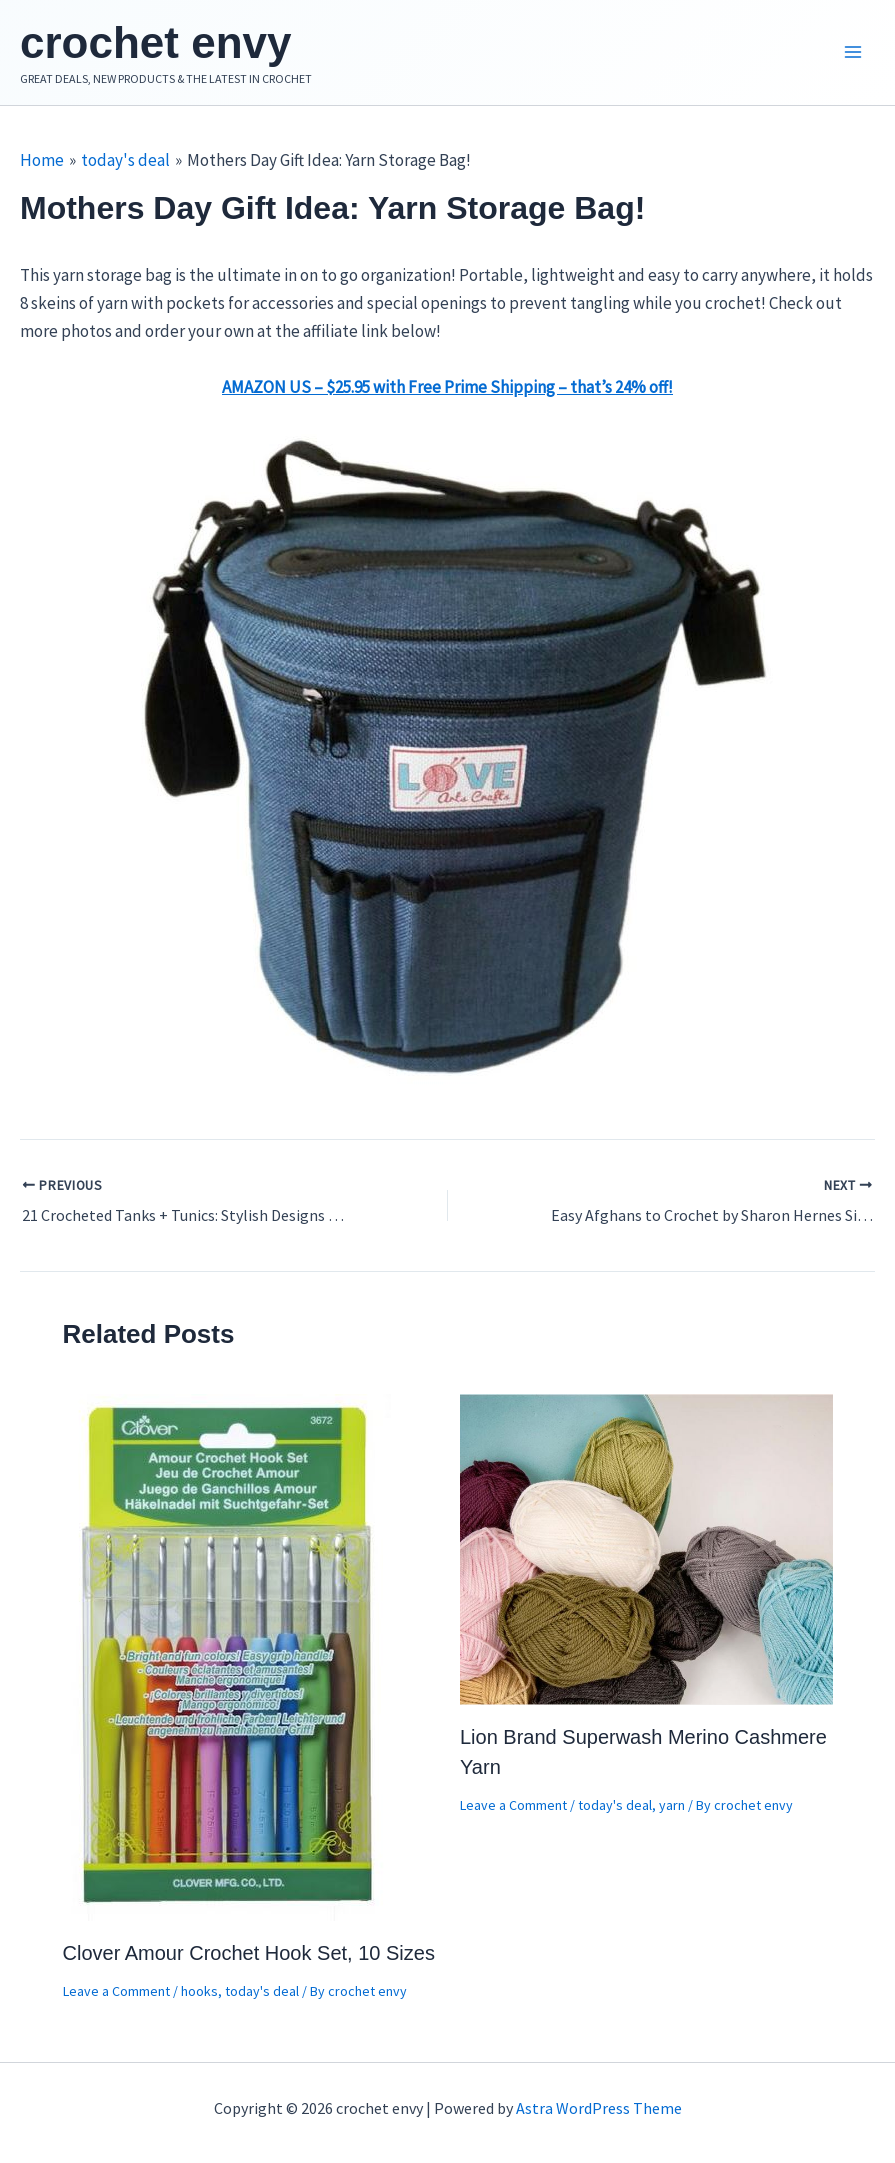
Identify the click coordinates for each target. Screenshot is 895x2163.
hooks (199, 1991)
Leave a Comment (116, 1991)
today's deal (262, 1991)
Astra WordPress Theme (599, 2108)
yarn (672, 1805)
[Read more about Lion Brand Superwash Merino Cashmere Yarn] (646, 1547)
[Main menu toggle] (853, 53)
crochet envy (155, 42)
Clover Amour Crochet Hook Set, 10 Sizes (249, 1953)
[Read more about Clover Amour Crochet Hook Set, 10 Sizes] (229, 1655)
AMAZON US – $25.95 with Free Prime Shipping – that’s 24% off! (447, 387)
